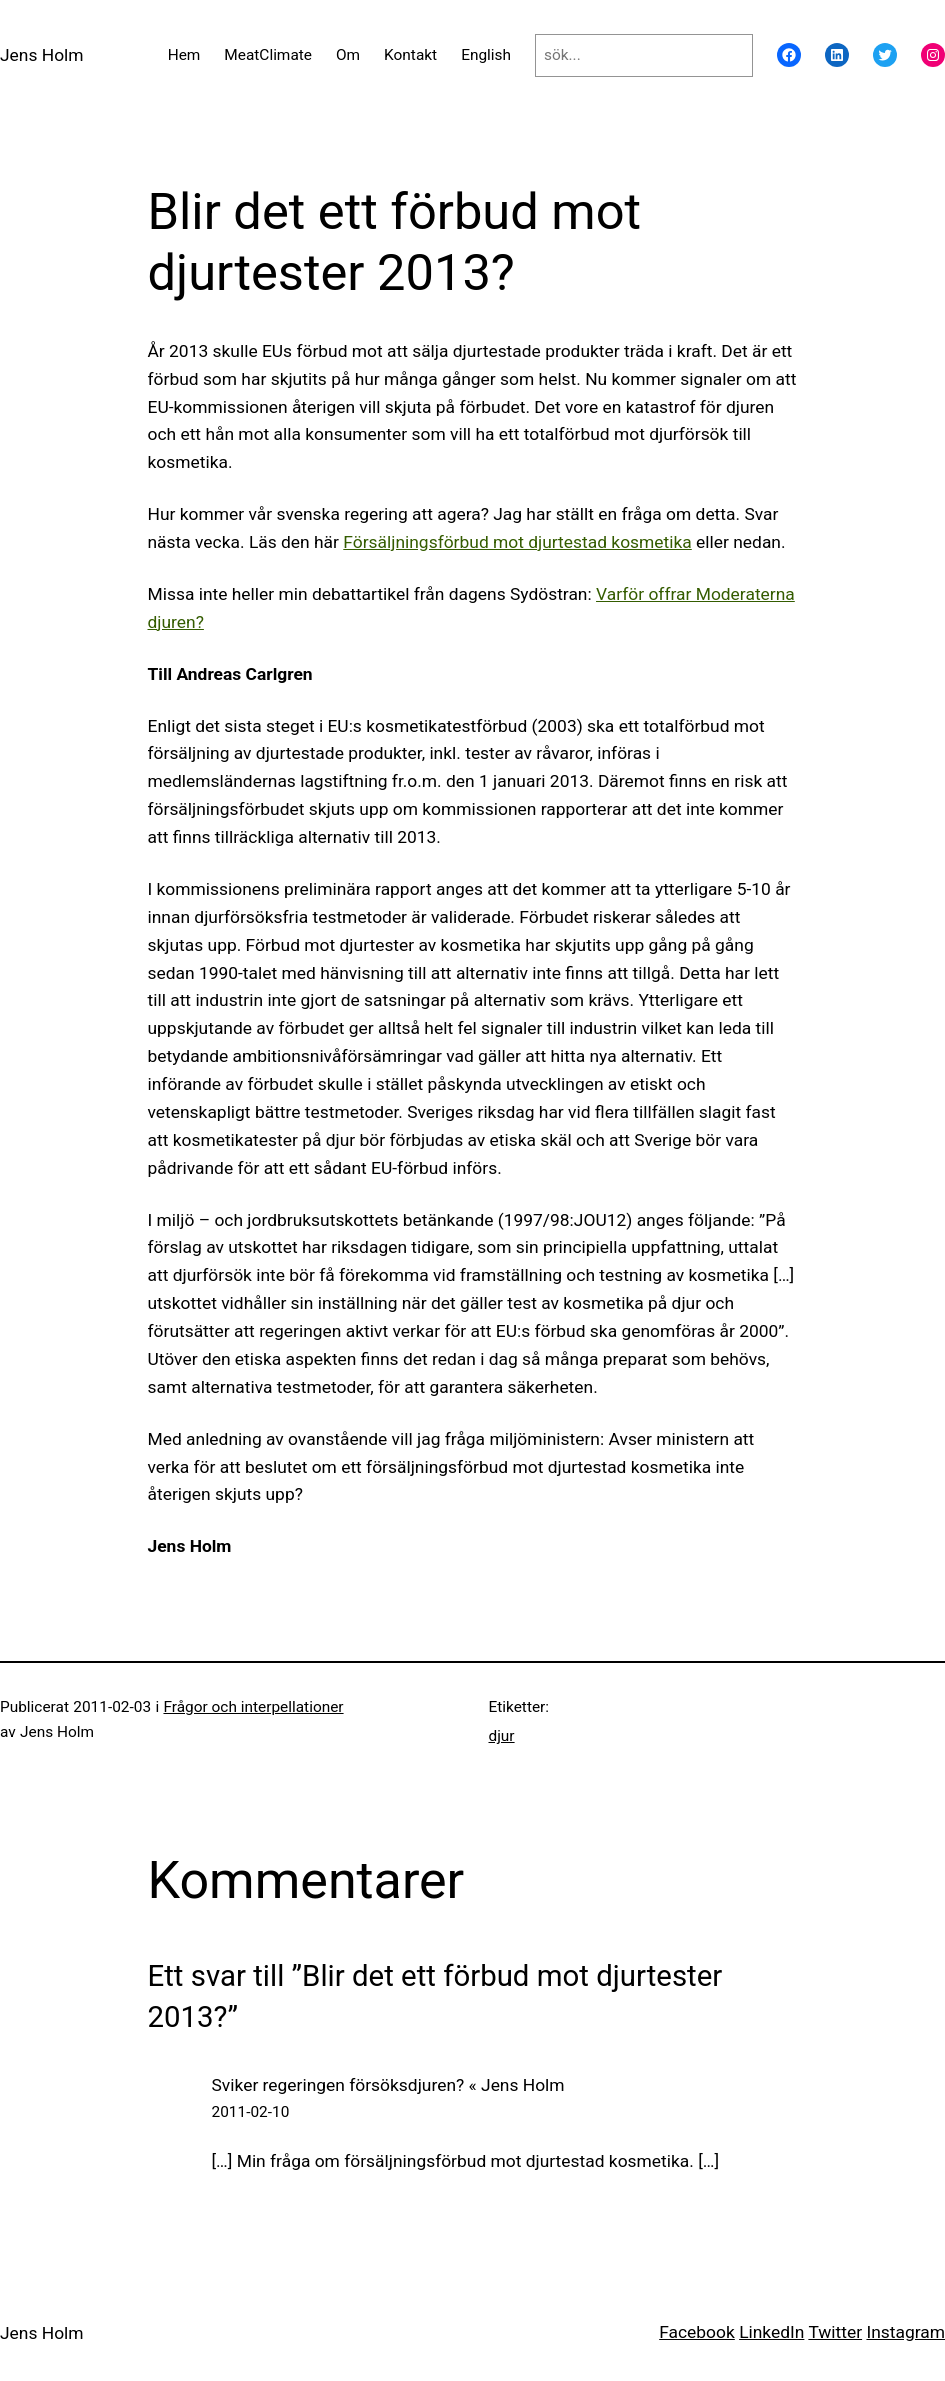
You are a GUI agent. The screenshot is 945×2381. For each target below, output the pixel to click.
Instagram (905, 2332)
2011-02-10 (251, 2112)
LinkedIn (771, 2332)
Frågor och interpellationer (253, 1707)
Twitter (835, 2332)
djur (502, 1736)
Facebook (697, 2332)
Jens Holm (42, 55)
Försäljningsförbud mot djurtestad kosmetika (517, 542)
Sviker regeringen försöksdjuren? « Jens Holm (388, 2085)
